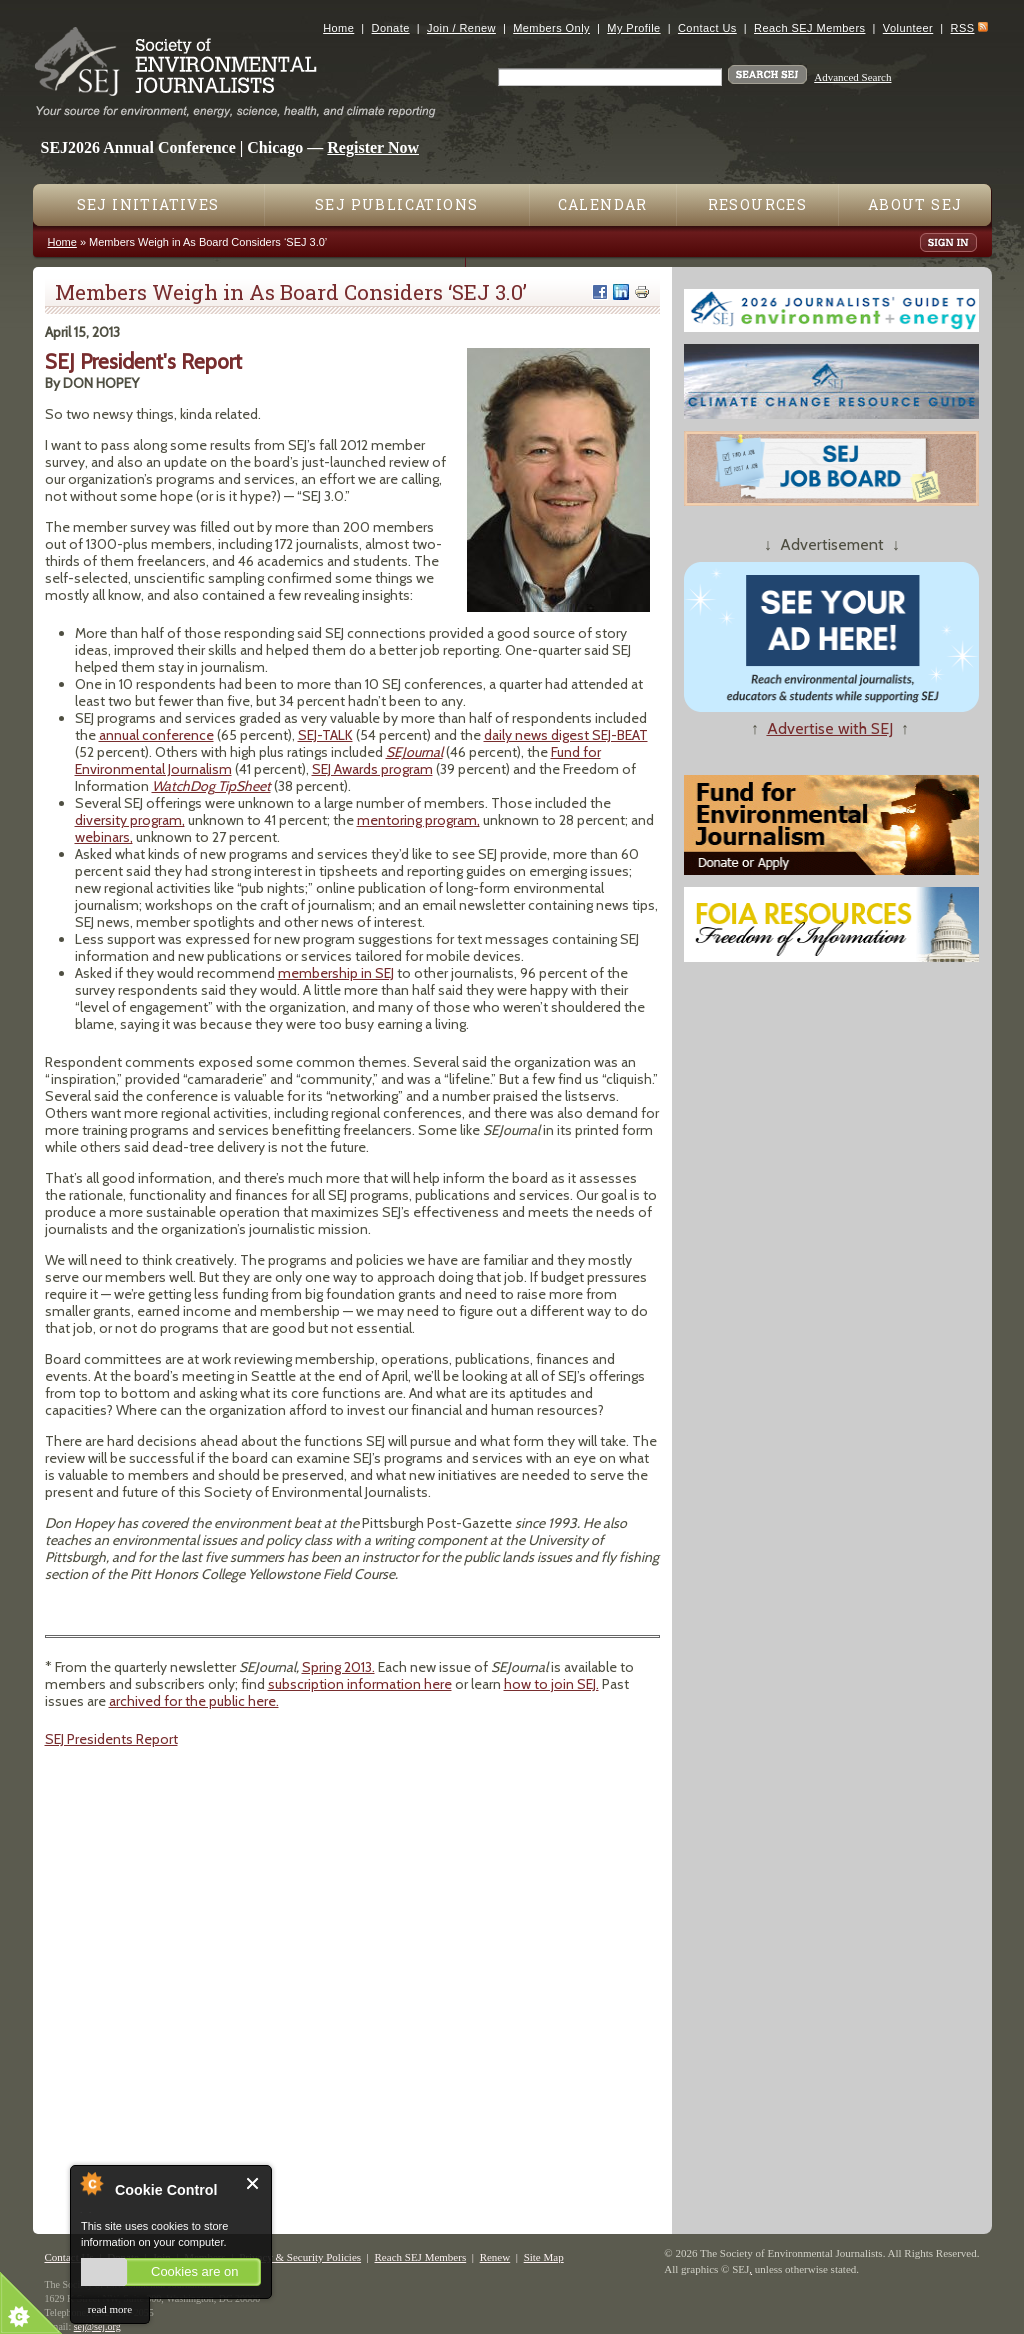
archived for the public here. (194, 1701)
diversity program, (130, 820)
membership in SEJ (336, 973)
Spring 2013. (338, 1667)
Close (253, 2183)
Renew (495, 2257)
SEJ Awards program (372, 769)
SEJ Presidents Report (111, 1739)
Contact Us (707, 28)
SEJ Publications (396, 204)
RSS (963, 28)
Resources (758, 204)
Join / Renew (461, 28)
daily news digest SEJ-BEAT (566, 735)
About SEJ (915, 204)
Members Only (551, 28)
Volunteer (908, 28)
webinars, (104, 837)
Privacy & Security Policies (300, 2257)
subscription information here (360, 1684)
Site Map (544, 2257)
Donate (391, 28)
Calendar (603, 204)
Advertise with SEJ (830, 728)
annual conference (156, 735)
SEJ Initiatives (148, 204)
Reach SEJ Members (809, 28)
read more (110, 2309)
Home (338, 28)
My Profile (633, 28)
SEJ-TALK (325, 735)
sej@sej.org (97, 2326)
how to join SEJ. (551, 1684)
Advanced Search (852, 77)
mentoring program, (418, 820)
